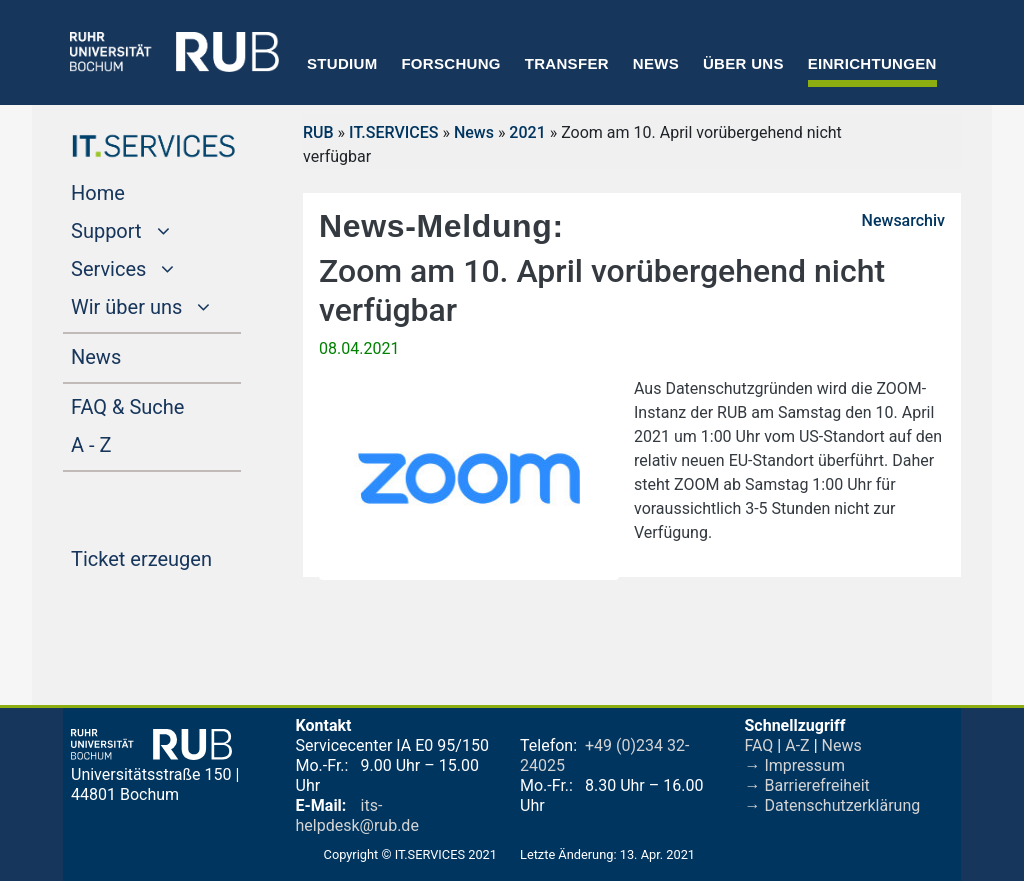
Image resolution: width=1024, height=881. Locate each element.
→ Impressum (795, 765)
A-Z (797, 745)
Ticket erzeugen (156, 557)
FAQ (759, 745)
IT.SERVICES (393, 132)
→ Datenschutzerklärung (833, 805)
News (656, 63)
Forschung (450, 63)
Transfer (567, 63)
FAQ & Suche (127, 407)
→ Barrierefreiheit (807, 785)
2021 (527, 132)
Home (136, 191)
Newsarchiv (903, 220)
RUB (318, 132)
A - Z (129, 443)
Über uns (743, 63)
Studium (342, 63)
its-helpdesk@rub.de (357, 815)
